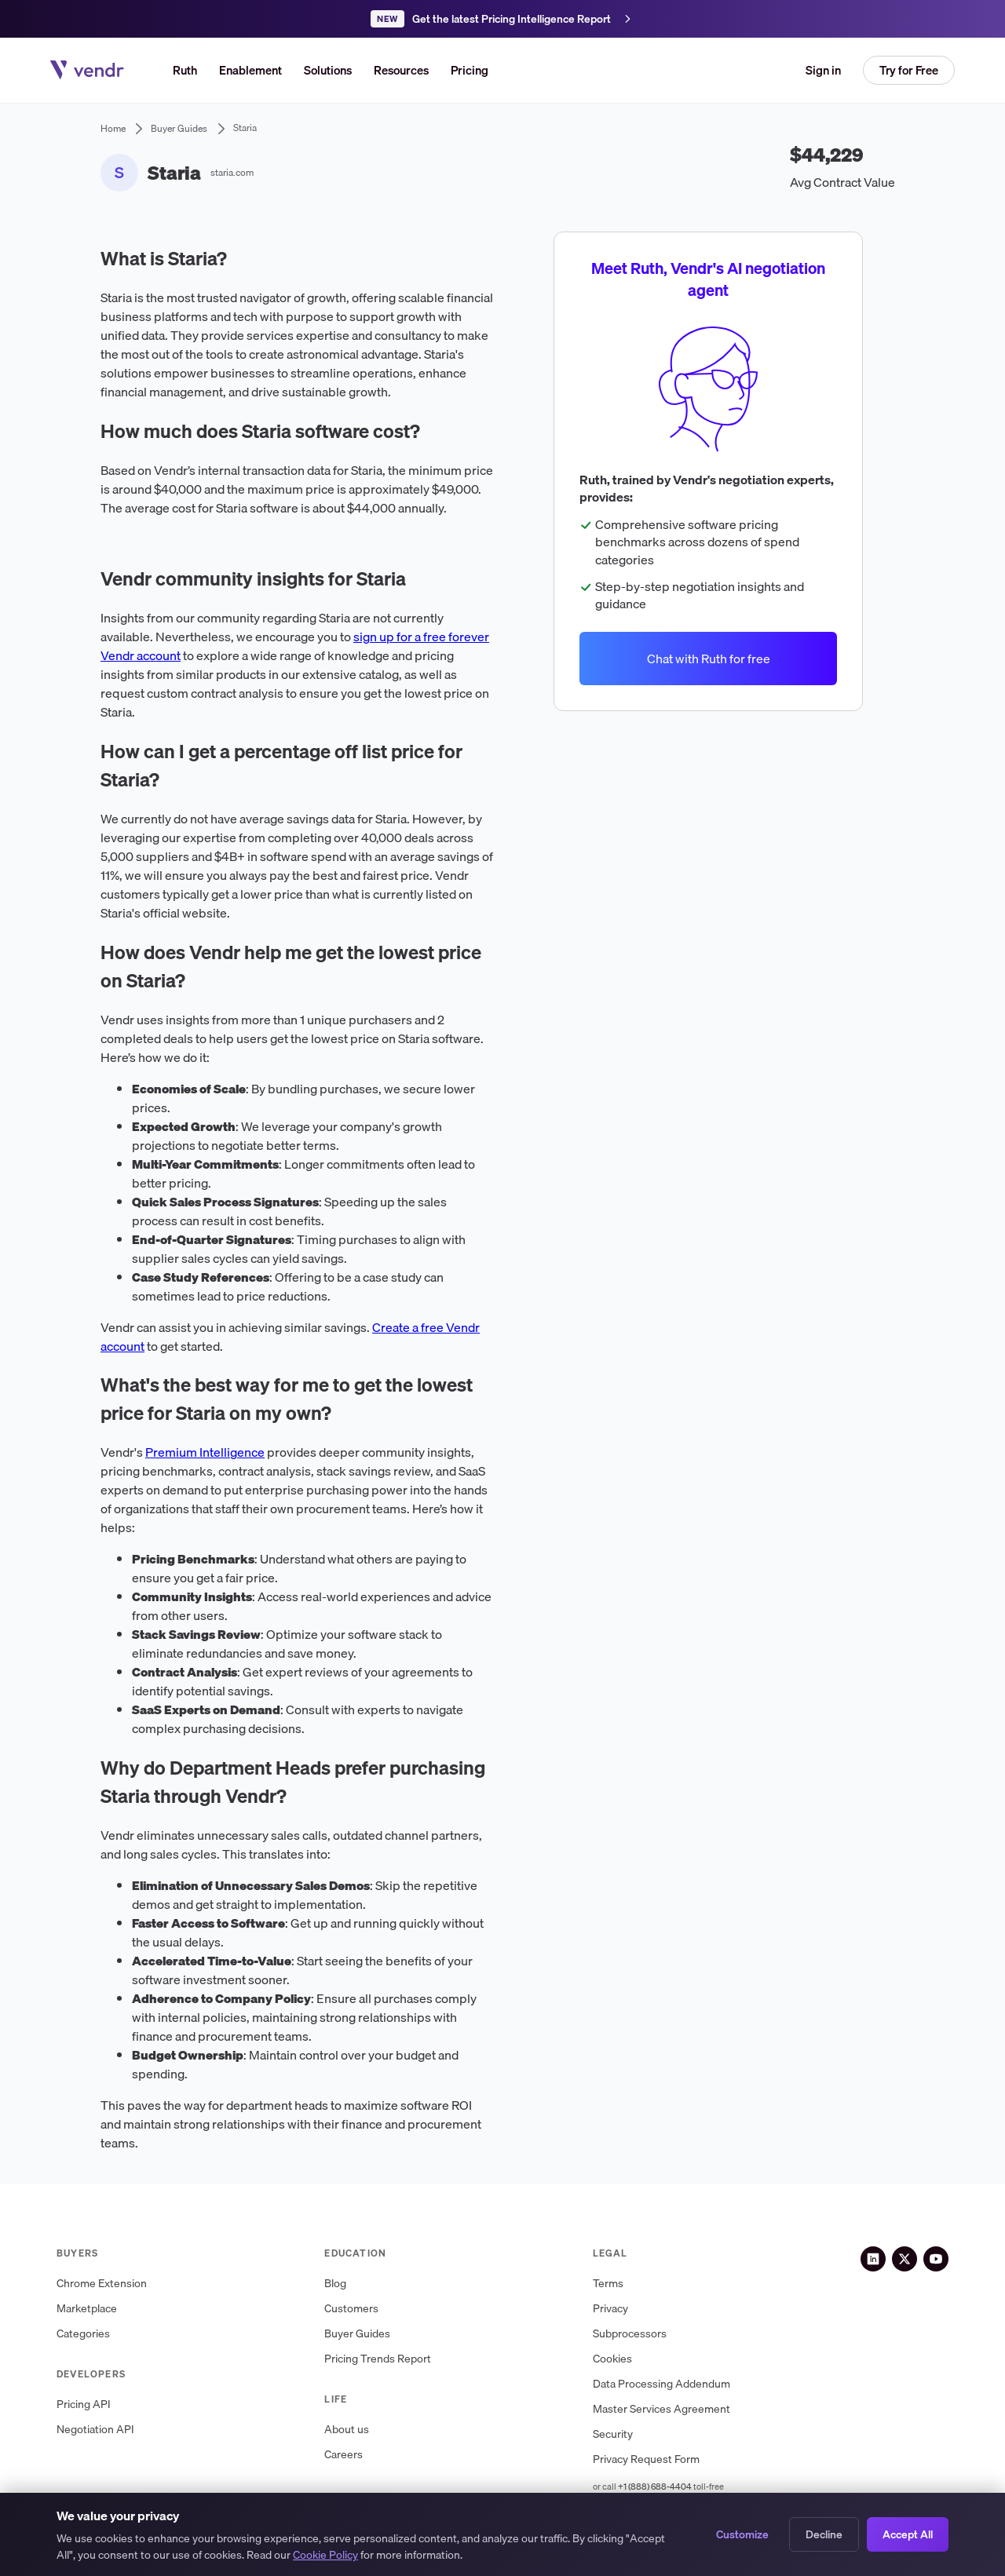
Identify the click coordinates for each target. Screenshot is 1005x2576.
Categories (83, 2334)
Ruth (185, 69)
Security (613, 2434)
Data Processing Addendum (661, 2384)
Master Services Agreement (661, 2409)
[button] (328, 70)
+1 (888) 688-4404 (655, 2486)
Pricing (469, 69)
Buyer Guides (357, 2334)
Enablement (250, 69)
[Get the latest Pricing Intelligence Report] (502, 19)
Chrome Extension (102, 2283)
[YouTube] (935, 2258)
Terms (608, 2283)
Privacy (610, 2309)
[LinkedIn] (873, 2258)
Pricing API (84, 2404)
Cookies (612, 2359)
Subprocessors (630, 2334)
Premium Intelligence (205, 1452)
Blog (335, 2283)
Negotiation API (95, 2429)
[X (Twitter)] (904, 2258)
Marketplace (87, 2309)
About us (346, 2429)
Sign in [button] (823, 69)
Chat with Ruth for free (707, 658)
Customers (351, 2309)
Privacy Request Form (646, 2459)
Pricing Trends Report (377, 2359)
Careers (343, 2454)
